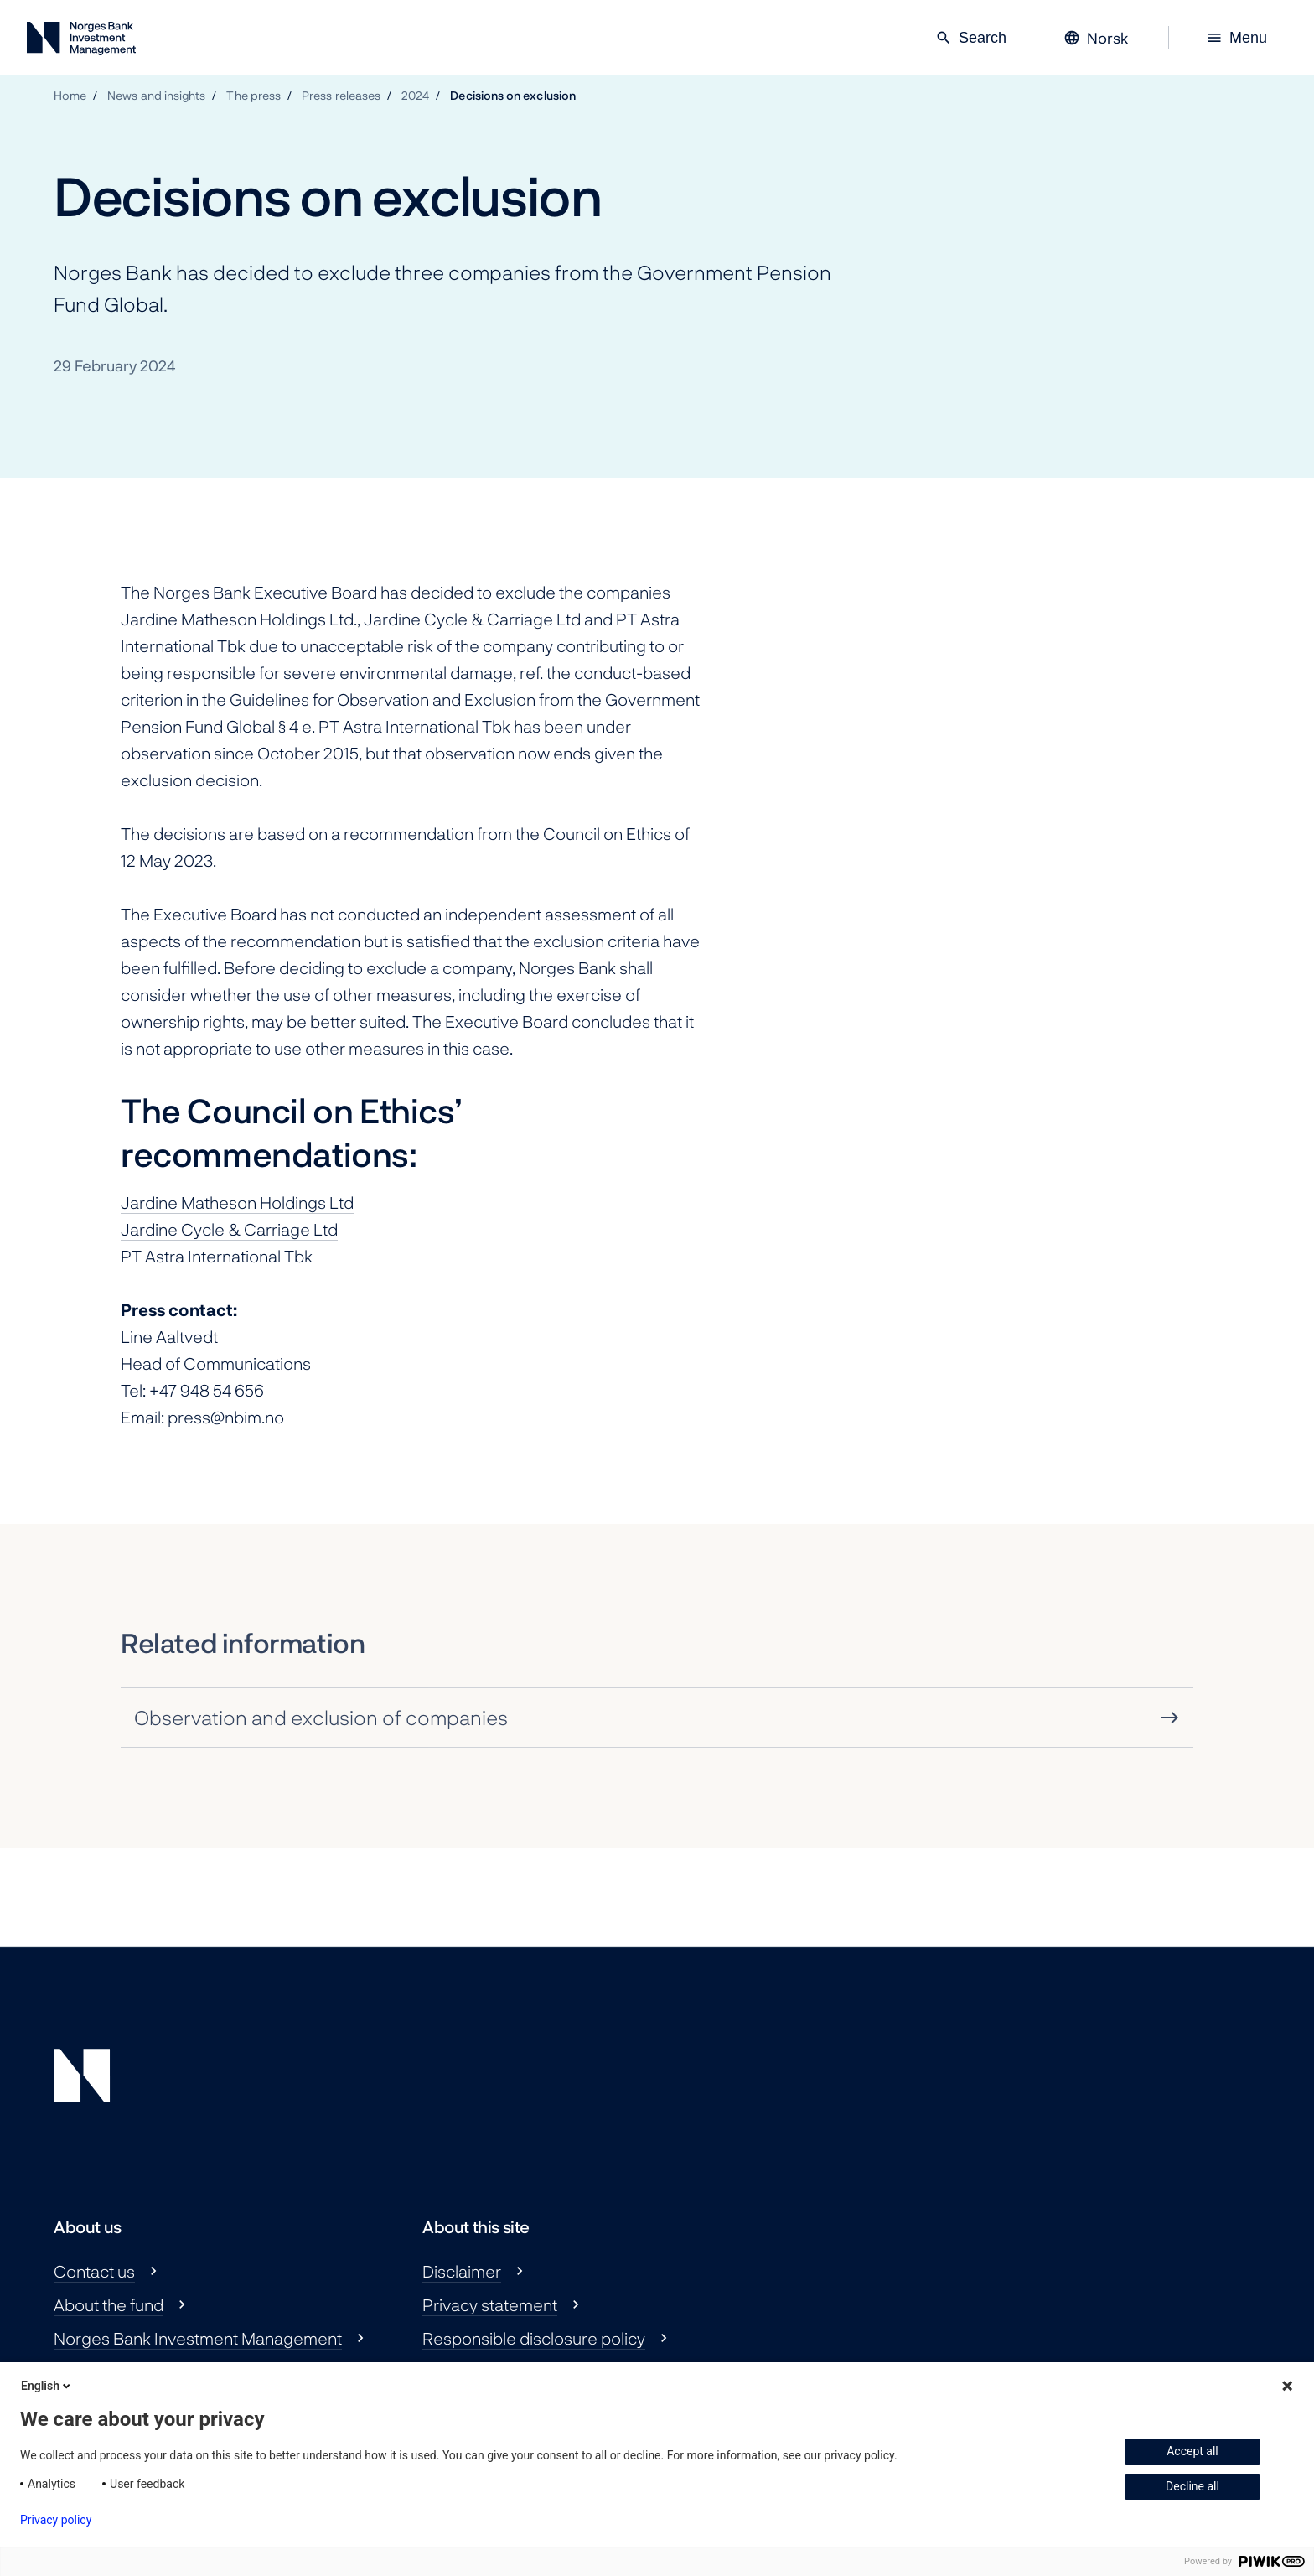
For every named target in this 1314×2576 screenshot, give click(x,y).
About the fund (108, 2304)
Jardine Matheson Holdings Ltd (237, 1202)
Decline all (1192, 2486)
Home (70, 95)
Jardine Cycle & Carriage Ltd (229, 1229)
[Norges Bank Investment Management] (81, 41)
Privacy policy (55, 2520)
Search (970, 37)
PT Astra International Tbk (217, 1256)
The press (253, 95)
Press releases (341, 95)
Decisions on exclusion (513, 95)
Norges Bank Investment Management (198, 2338)
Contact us (94, 2271)
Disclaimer (461, 2271)
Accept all (1192, 2451)
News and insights (156, 95)
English (47, 2385)
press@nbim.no (226, 1417)
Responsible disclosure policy (533, 2338)
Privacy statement (489, 2304)
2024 (415, 95)
